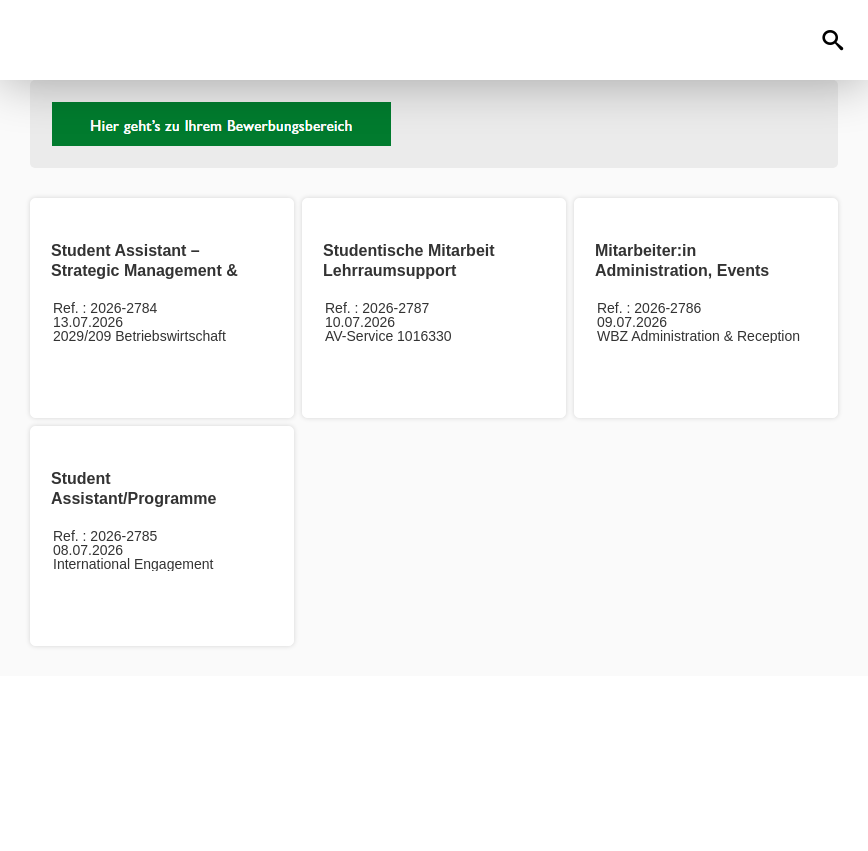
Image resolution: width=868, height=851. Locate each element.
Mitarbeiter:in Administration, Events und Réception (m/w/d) (682, 270)
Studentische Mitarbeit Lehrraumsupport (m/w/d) (409, 270)
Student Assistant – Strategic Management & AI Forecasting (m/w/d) (144, 270)
